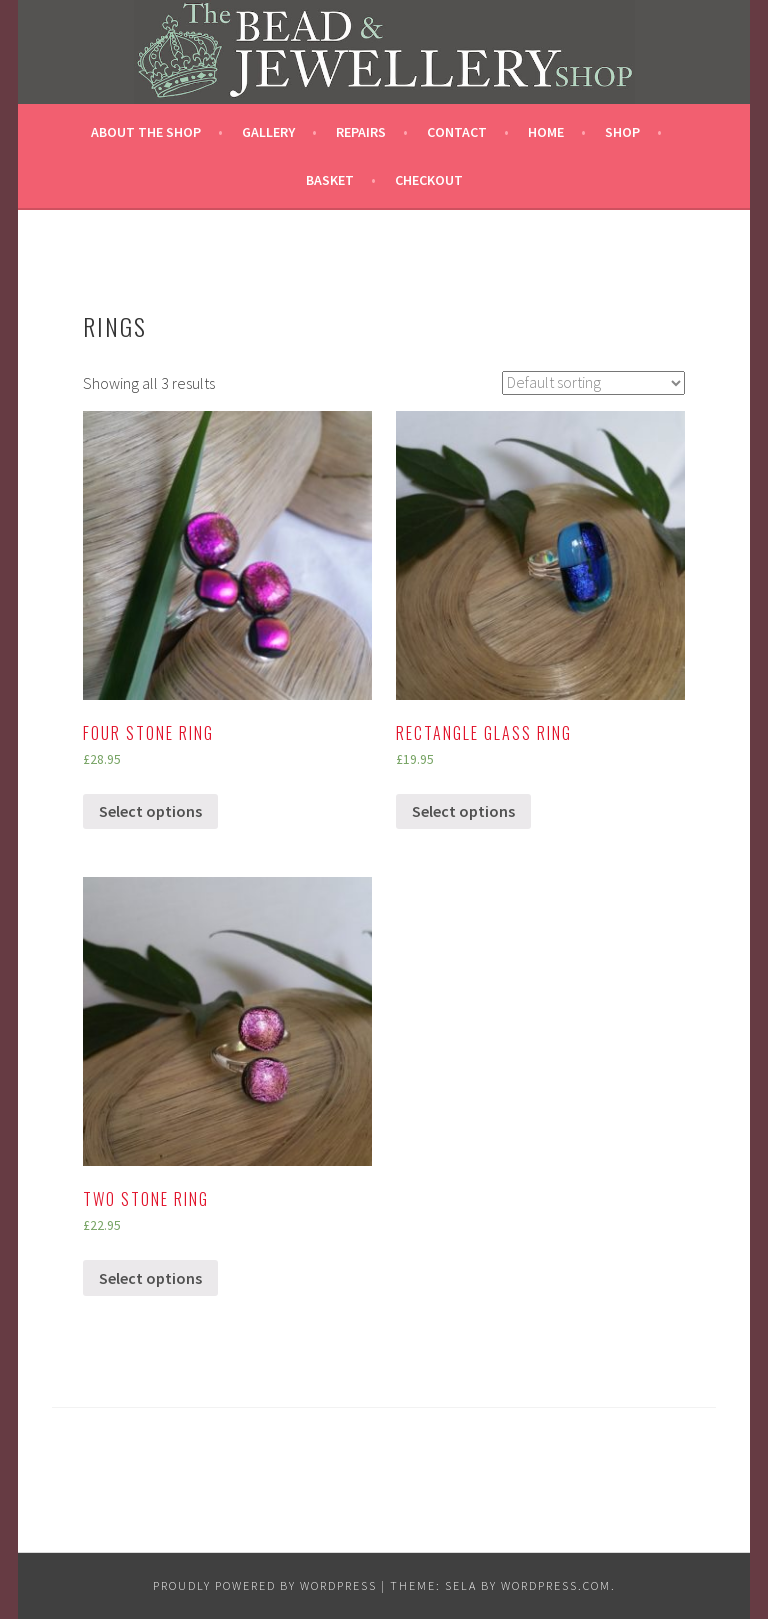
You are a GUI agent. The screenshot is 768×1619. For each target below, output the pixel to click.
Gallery (268, 132)
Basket (330, 180)
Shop (622, 132)
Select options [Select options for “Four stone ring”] (150, 811)
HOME (546, 132)
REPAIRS (361, 132)
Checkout (429, 180)
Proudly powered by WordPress (265, 1585)
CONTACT (457, 132)
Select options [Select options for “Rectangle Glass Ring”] (463, 811)
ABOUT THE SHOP (146, 132)
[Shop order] (593, 383)
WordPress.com (556, 1585)
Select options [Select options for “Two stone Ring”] (150, 1278)
